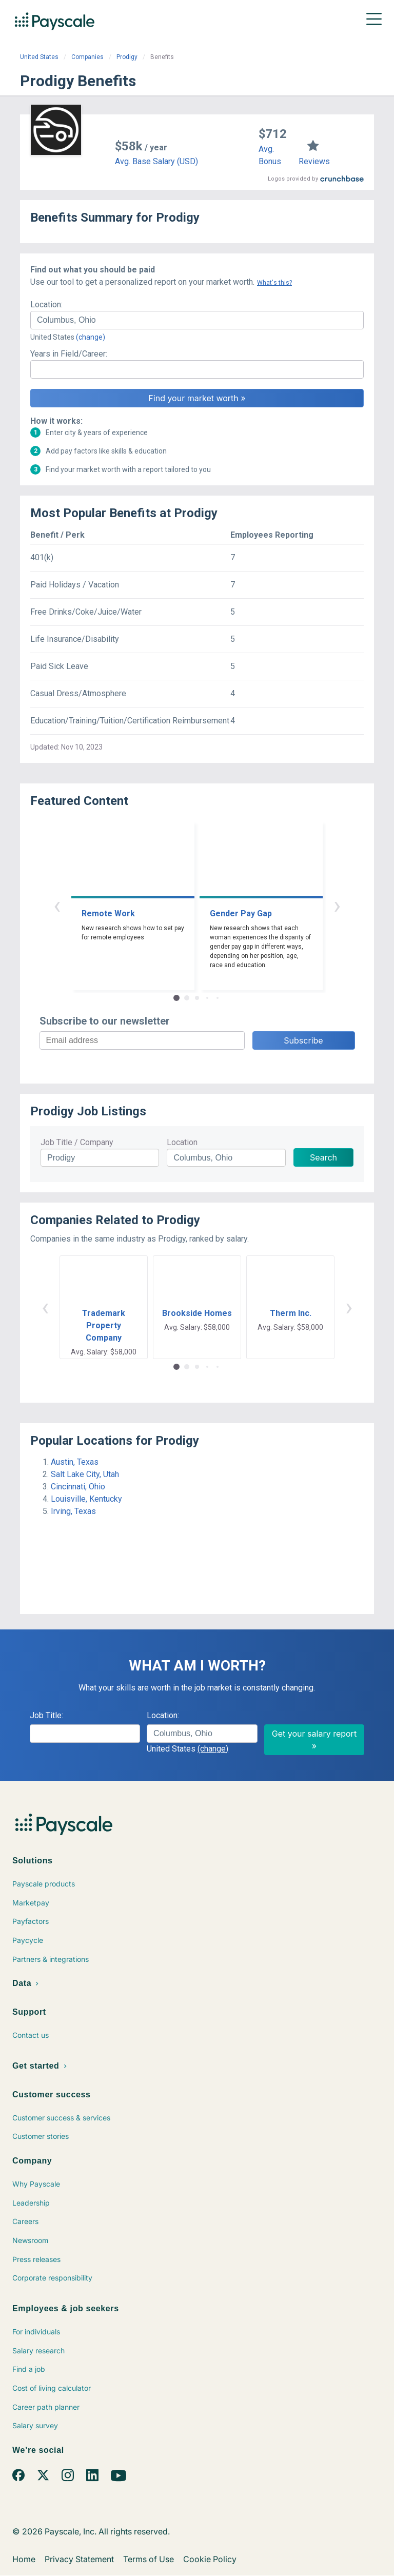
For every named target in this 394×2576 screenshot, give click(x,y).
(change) (90, 337)
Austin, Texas (74, 1462)
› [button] (337, 905)
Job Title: (46, 1715)
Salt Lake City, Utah (85, 1474)
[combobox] (197, 320)
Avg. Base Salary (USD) (156, 161)
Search (323, 1157)
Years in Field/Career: (68, 354)
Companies (87, 57)
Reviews (314, 161)
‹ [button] (57, 905)
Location (182, 1142)
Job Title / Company (77, 1142)
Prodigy (126, 57)
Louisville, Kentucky (86, 1499)
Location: (46, 304)
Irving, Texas (73, 1511)
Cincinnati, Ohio (78, 1486)
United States (39, 57)
